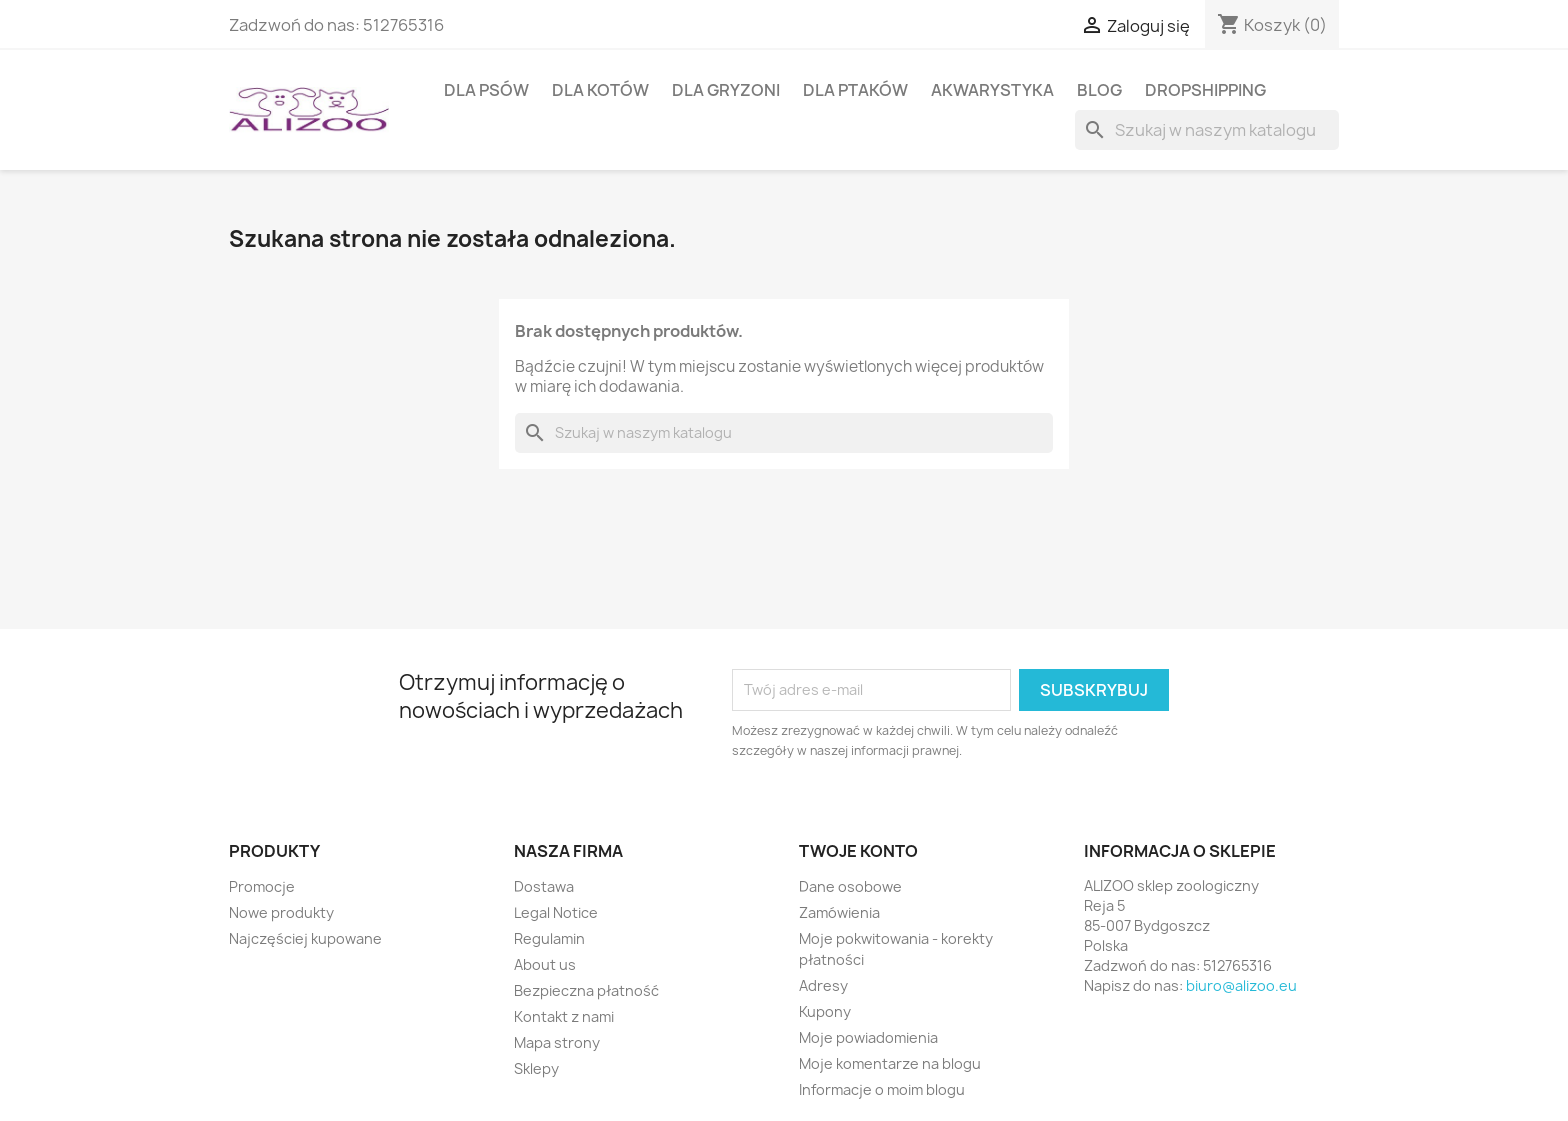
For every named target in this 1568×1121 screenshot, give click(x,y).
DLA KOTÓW (600, 90)
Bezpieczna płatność (586, 990)
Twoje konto (858, 851)
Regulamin (549, 938)
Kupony (825, 1011)
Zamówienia (839, 912)
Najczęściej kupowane (305, 938)
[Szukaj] (1207, 130)
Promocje (262, 886)
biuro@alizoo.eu (1241, 985)
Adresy (823, 985)
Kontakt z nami (564, 1016)
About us (545, 964)
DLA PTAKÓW (855, 90)
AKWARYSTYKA (992, 90)
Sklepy (536, 1068)
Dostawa (544, 886)
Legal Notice (556, 912)
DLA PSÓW (486, 90)
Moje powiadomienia (868, 1037)
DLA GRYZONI (726, 90)
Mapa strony (557, 1042)
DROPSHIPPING (1205, 90)
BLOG (1099, 90)
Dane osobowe (850, 886)
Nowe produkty (281, 912)
